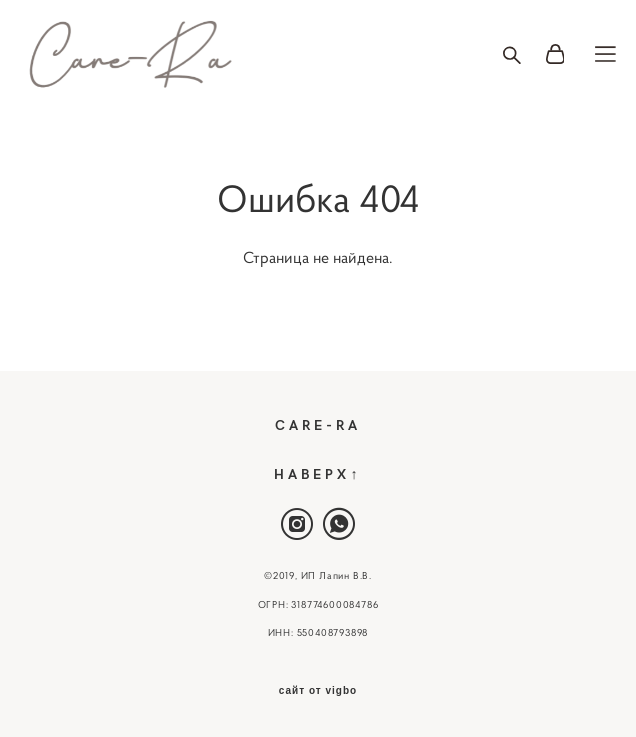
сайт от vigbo (318, 691)
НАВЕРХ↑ (317, 473)
